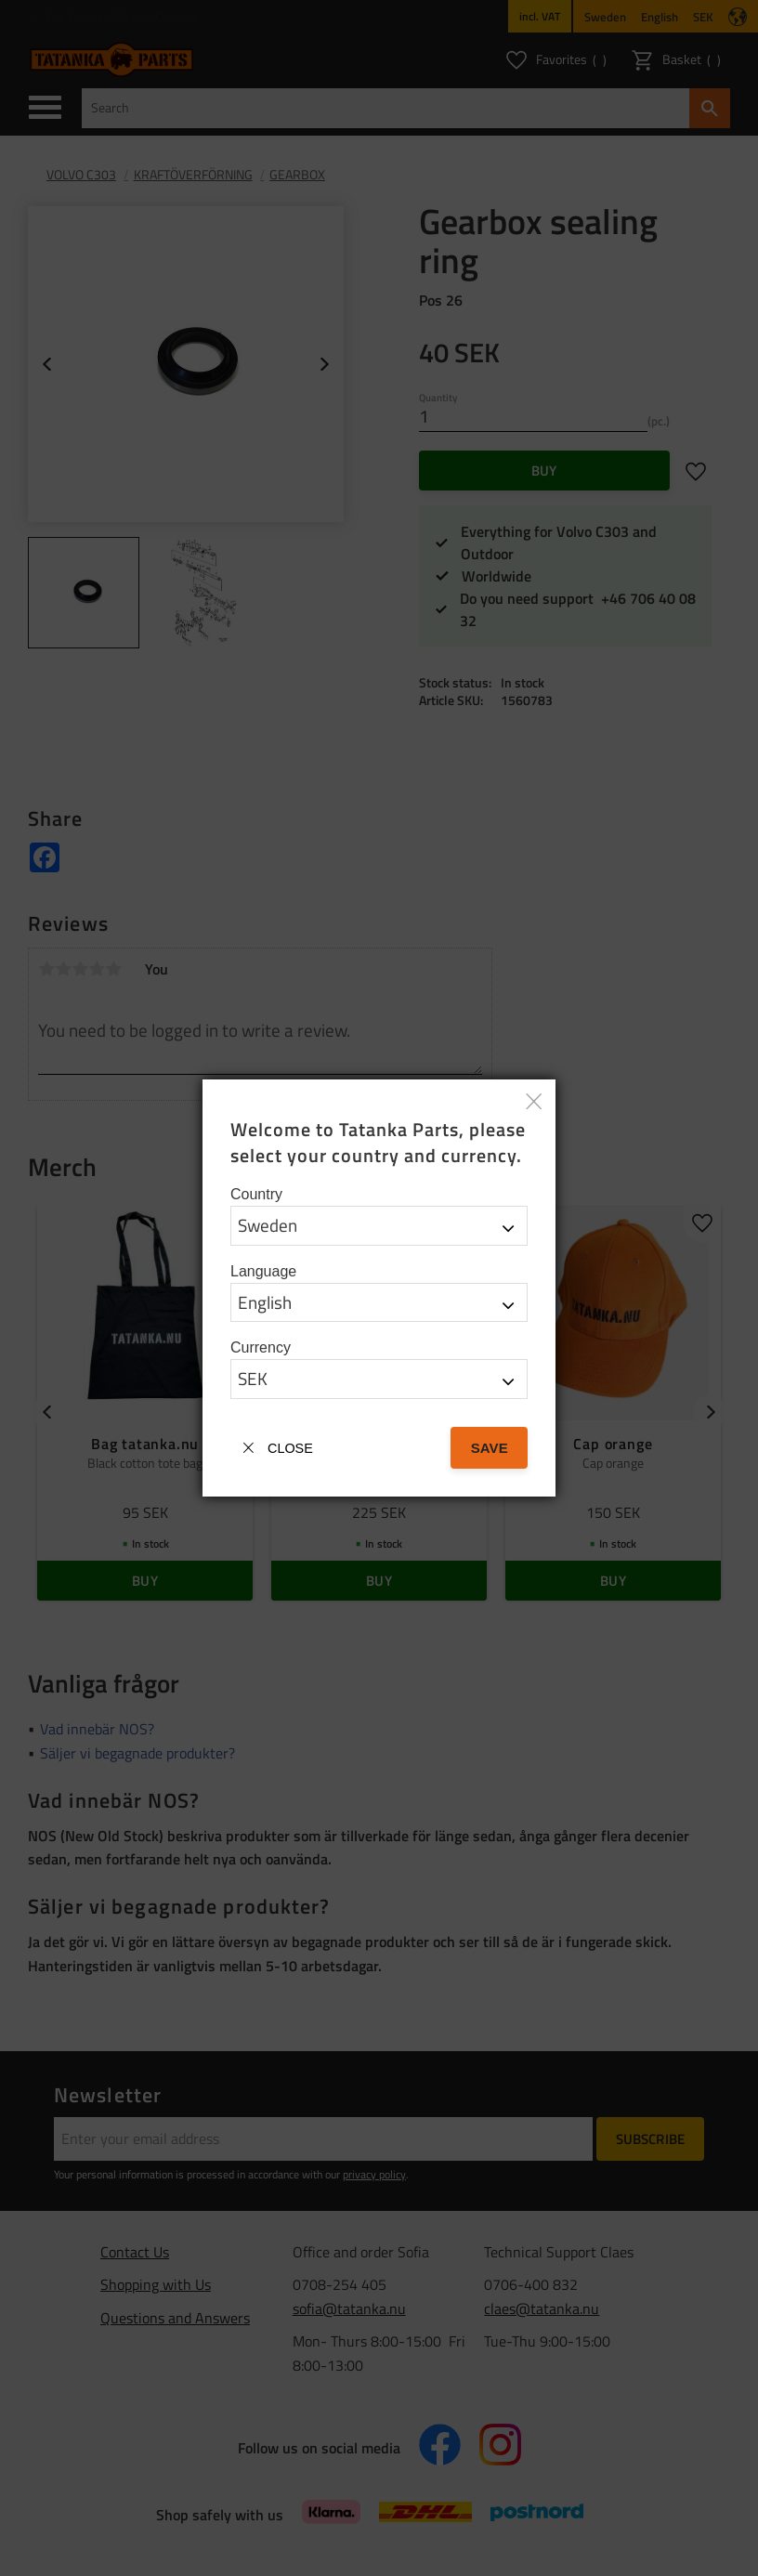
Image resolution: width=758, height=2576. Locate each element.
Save (489, 1448)
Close (290, 1448)
